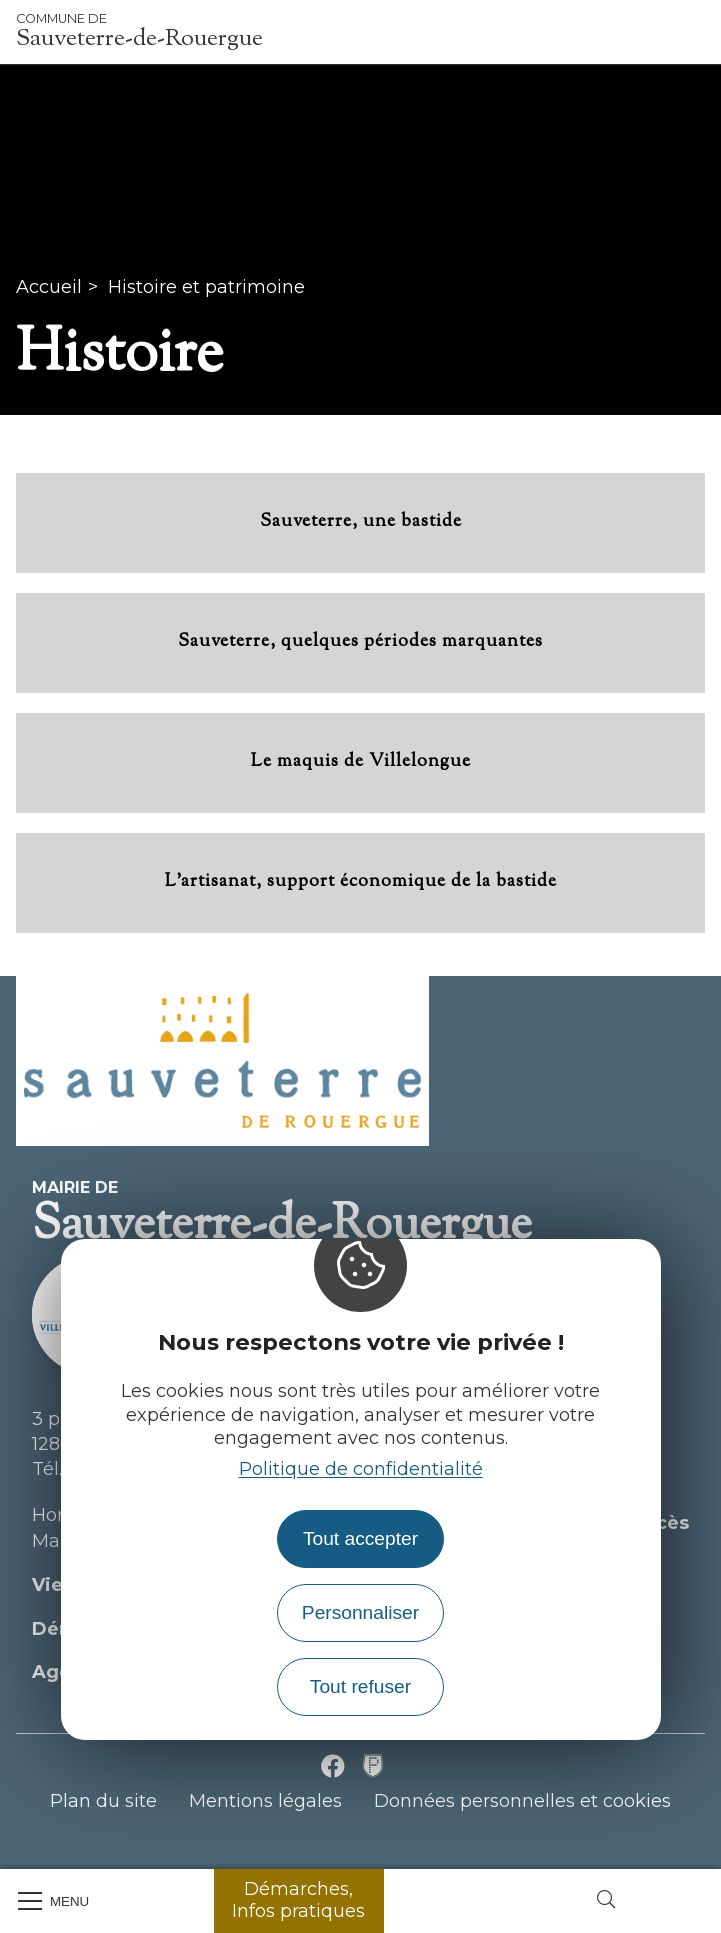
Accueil (49, 287)
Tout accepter (360, 1538)
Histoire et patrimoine (206, 287)
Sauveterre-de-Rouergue (139, 32)
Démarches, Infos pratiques (298, 1900)
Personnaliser (360, 1612)
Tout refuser (360, 1686)
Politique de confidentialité (361, 1469)
